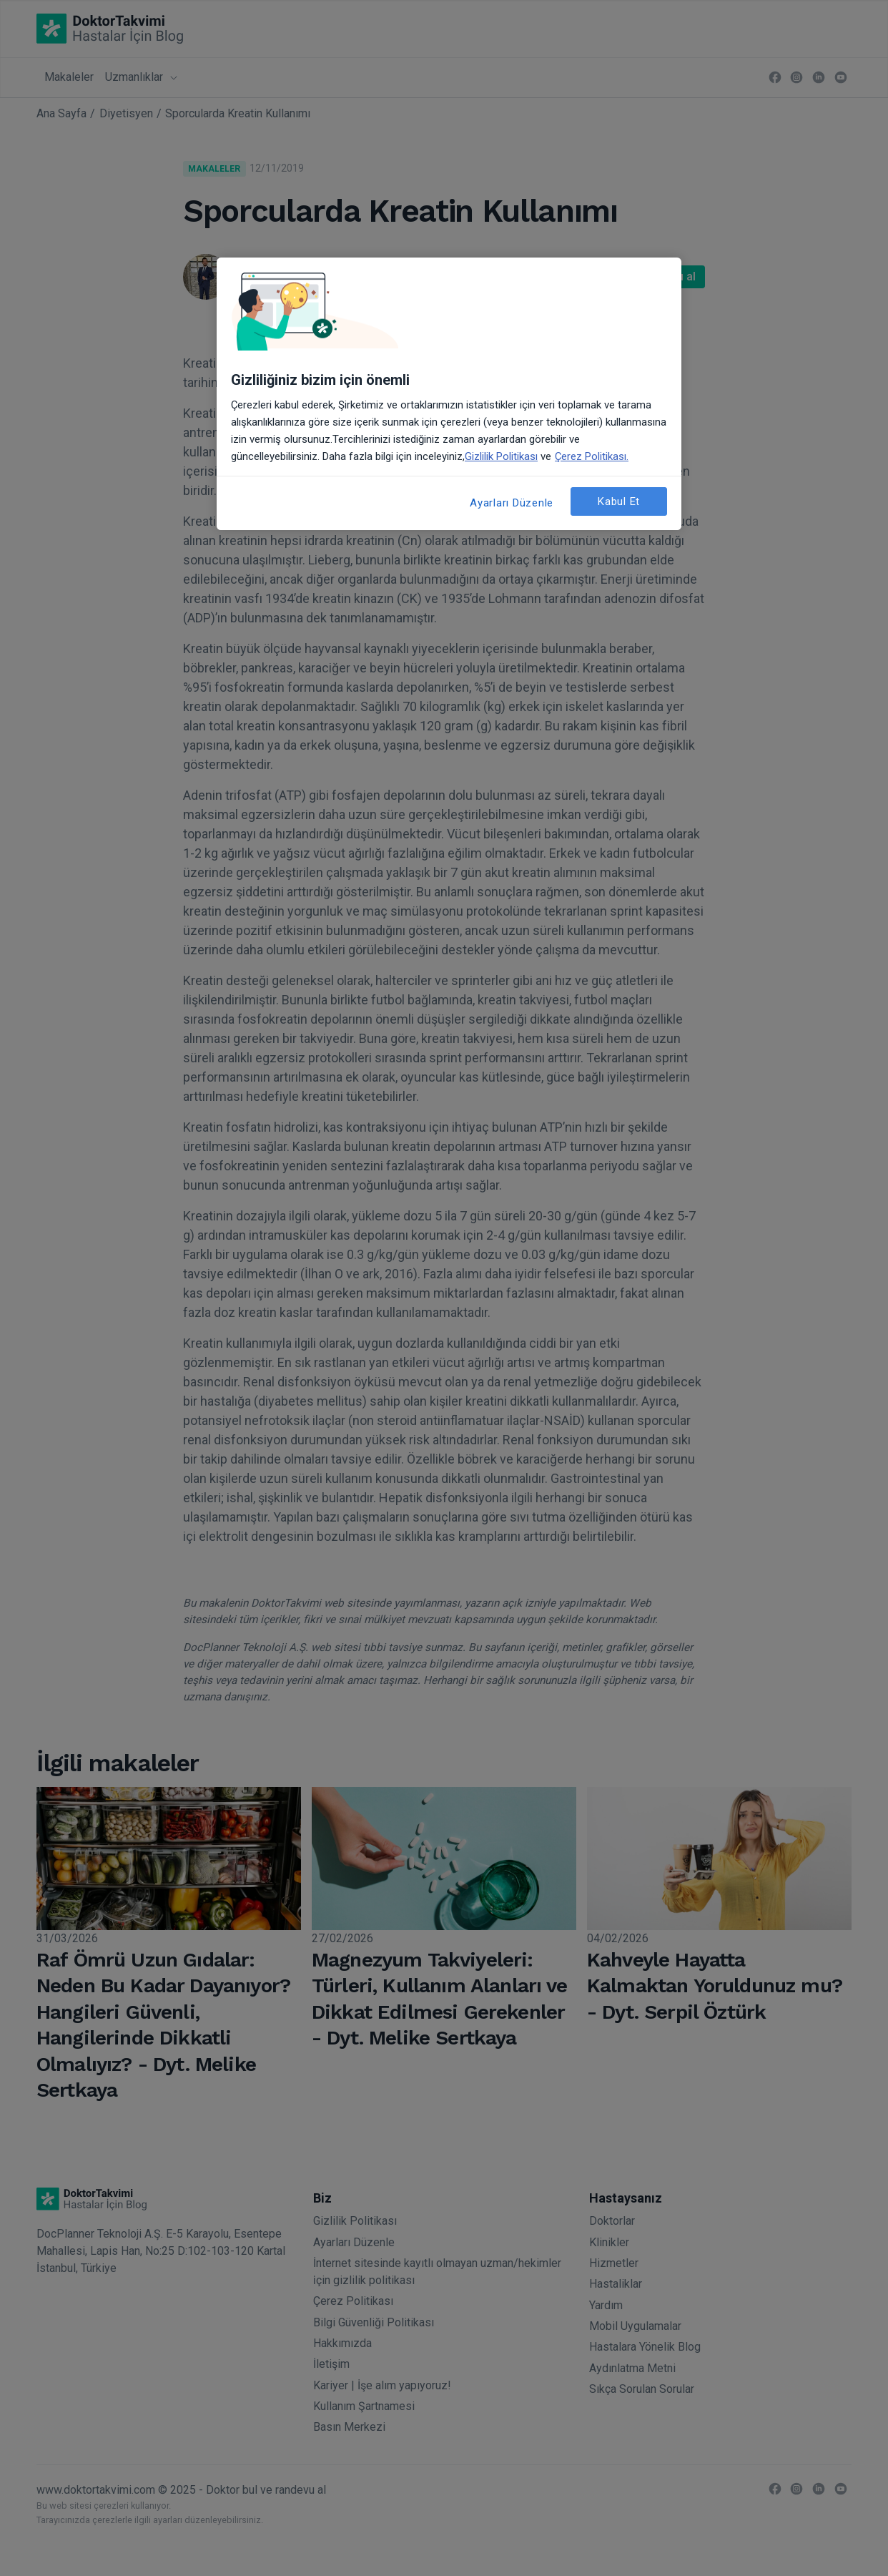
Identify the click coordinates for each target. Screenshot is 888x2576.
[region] (449, 394)
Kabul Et (619, 501)
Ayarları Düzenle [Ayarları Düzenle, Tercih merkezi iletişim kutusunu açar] (511, 502)
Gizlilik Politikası (501, 456)
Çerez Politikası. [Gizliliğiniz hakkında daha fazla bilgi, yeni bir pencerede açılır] (591, 456)
